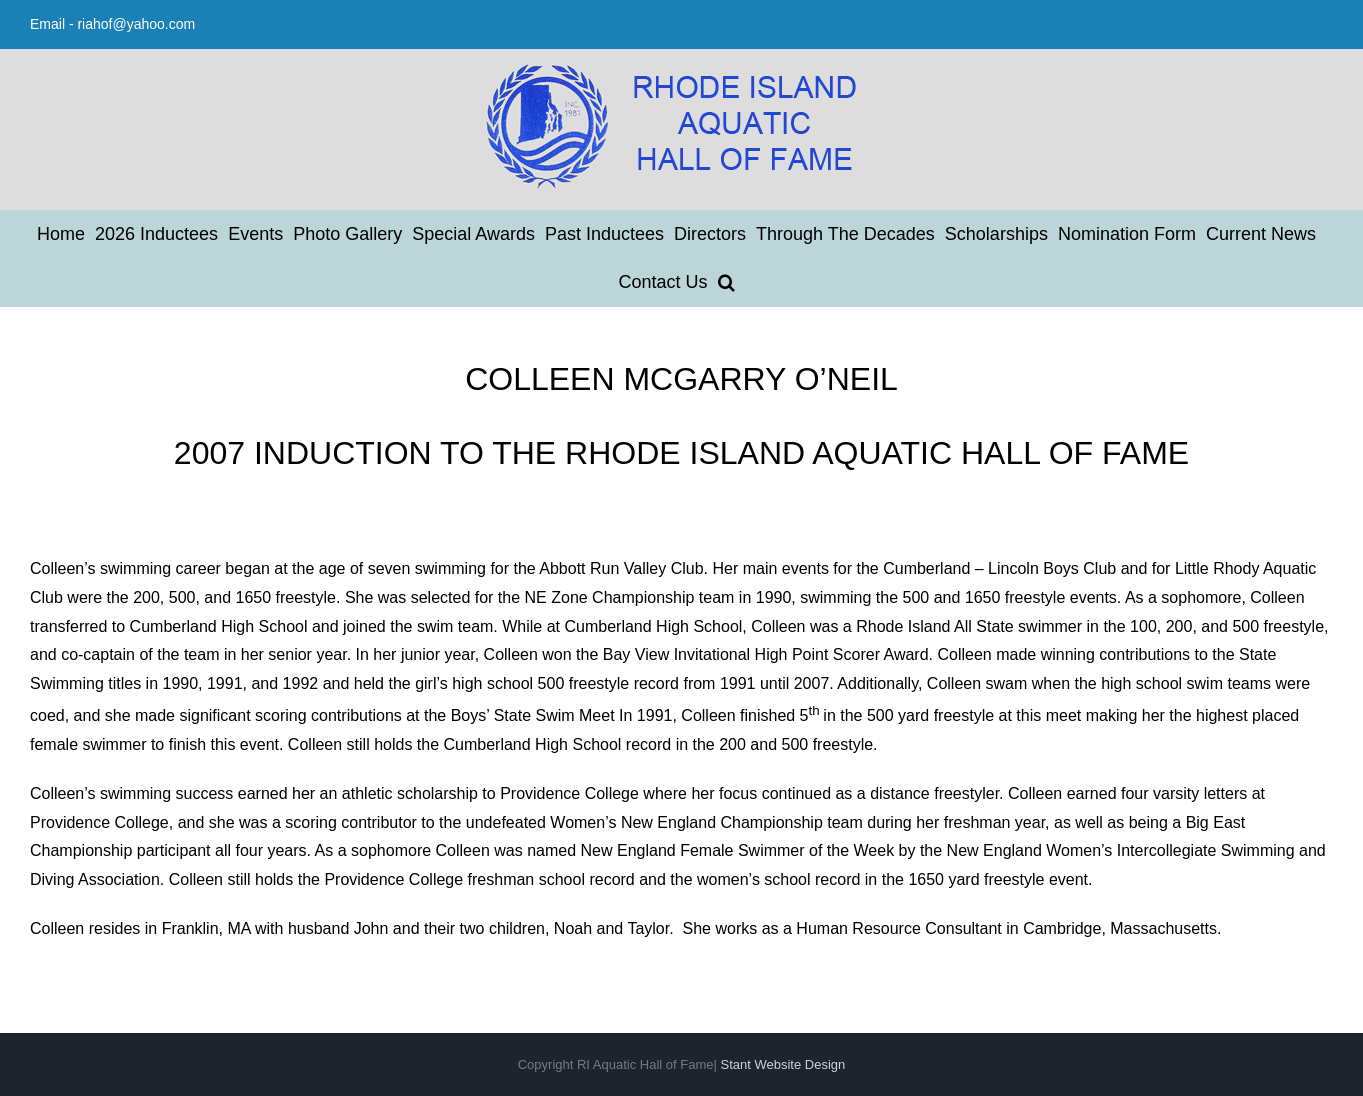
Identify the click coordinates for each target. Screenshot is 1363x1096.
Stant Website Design (783, 1064)
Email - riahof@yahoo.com (112, 24)
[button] (726, 282)
